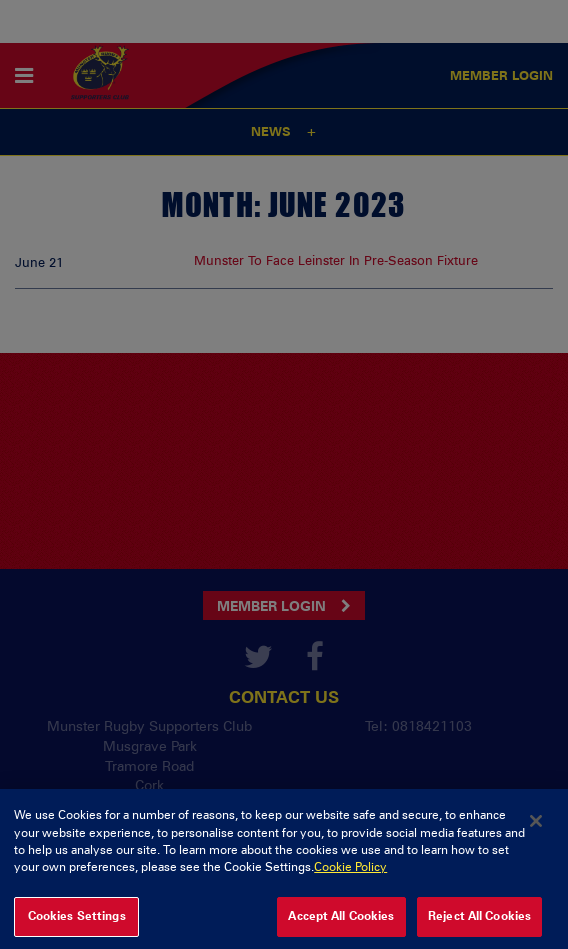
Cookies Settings (77, 924)
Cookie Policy (350, 875)
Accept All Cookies (341, 924)
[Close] (536, 829)
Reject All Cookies (479, 924)
